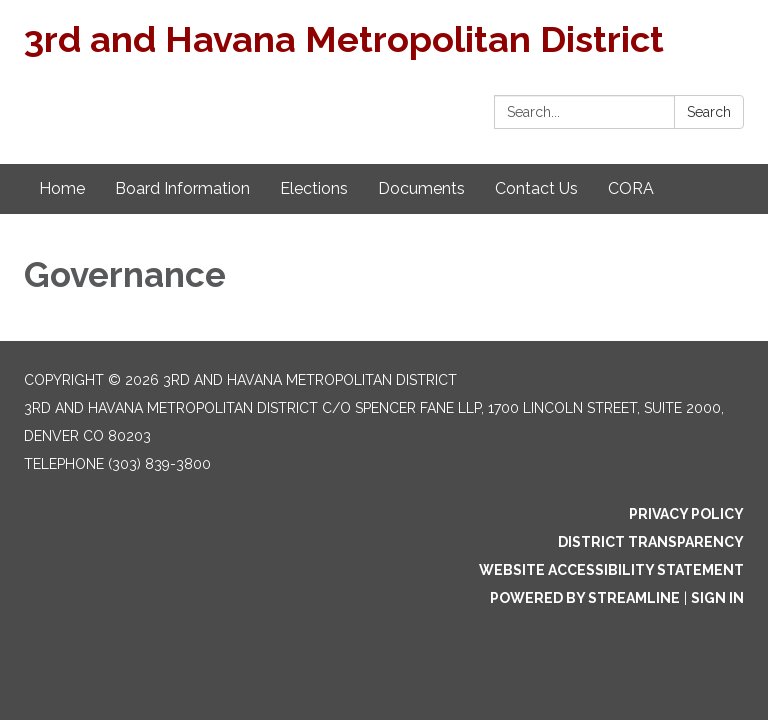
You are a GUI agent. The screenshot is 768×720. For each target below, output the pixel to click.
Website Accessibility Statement (611, 570)
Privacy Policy (686, 514)
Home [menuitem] (62, 188)
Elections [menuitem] (314, 188)
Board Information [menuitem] (182, 188)
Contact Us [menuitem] (536, 188)
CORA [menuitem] (631, 188)
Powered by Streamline (585, 598)
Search (709, 112)
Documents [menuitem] (421, 188)
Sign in (717, 598)
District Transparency (651, 542)
